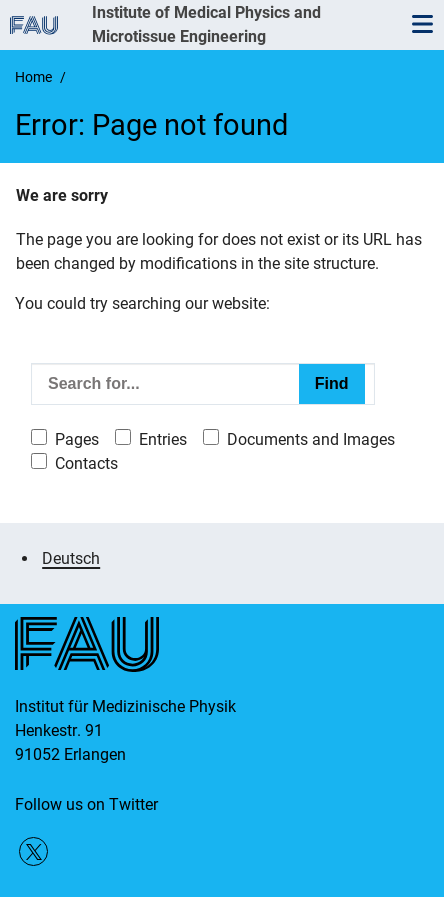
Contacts (86, 463)
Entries (163, 439)
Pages (77, 439)
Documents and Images (311, 439)
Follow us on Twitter (86, 804)
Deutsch (71, 558)
